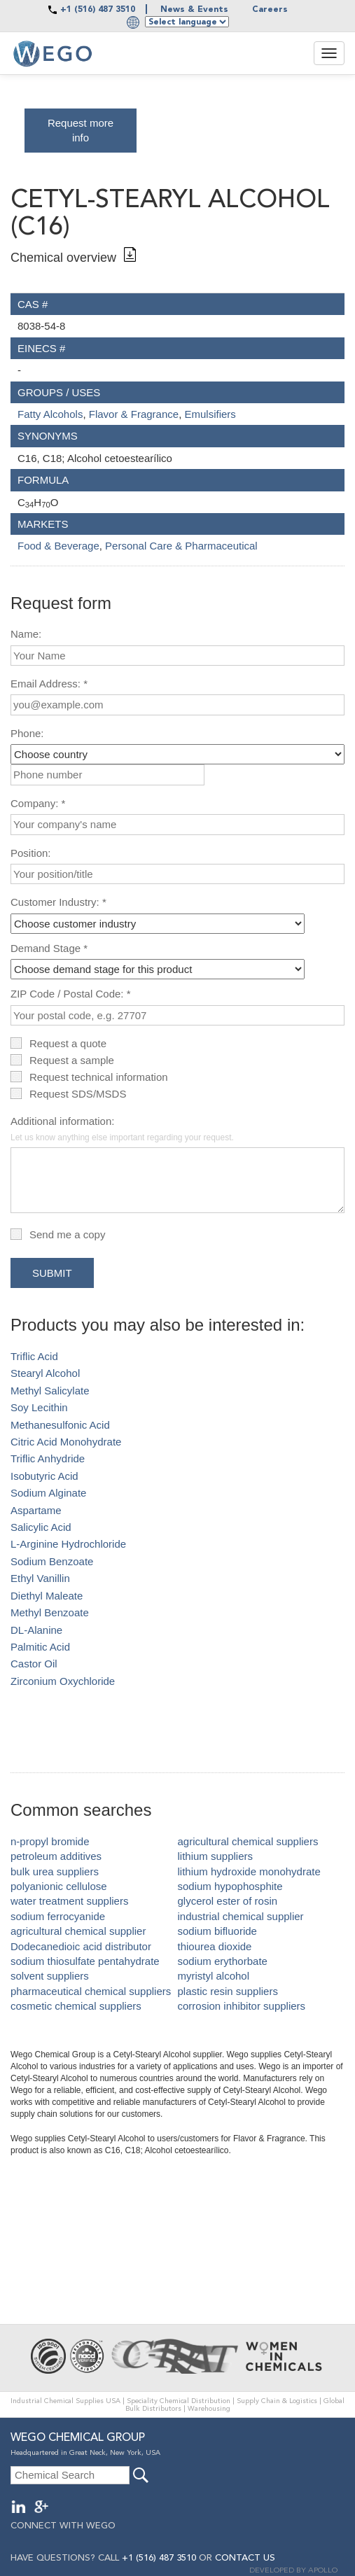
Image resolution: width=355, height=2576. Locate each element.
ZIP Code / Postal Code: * (70, 994)
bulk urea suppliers (55, 1871)
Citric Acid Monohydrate (66, 1442)
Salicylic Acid (41, 1527)
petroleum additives (56, 1856)
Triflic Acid (34, 1356)
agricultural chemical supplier (78, 1931)
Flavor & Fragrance (134, 414)
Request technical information (98, 1077)
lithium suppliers (215, 1856)
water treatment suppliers (69, 1901)
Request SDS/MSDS (77, 1094)
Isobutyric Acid (44, 1476)
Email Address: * (49, 684)
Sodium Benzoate (52, 1561)
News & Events (194, 10)
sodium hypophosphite (230, 1886)
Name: (26, 634)
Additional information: (122, 1128)
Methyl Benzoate (50, 1612)
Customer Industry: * (58, 902)
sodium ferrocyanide (58, 1916)
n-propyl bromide (50, 1841)
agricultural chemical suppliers (248, 1841)
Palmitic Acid (40, 1647)
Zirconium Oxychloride (63, 1681)
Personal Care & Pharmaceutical (181, 546)
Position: (31, 853)
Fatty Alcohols (50, 414)
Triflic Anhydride (48, 1458)
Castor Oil (34, 1664)
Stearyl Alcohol (45, 1373)
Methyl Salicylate (50, 1390)
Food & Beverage (58, 546)
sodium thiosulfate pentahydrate (85, 1961)
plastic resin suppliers (228, 1991)
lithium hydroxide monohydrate (249, 1871)
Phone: (27, 733)
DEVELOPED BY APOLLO (293, 2571)
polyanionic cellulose (59, 1886)
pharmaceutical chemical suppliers (91, 1991)
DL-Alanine (36, 1630)
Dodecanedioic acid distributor (81, 1946)
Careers (270, 10)
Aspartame (36, 1510)
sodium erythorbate (222, 1961)
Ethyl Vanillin (40, 1578)
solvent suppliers (50, 1976)
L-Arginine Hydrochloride (68, 1544)
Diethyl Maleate (47, 1596)
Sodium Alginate (48, 1493)
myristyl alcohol (214, 1976)
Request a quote (67, 1043)
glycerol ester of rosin (228, 1901)
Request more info (80, 130)
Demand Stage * (49, 948)
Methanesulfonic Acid (60, 1425)
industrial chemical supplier (241, 1916)
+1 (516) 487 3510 (97, 10)
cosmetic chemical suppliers (76, 2006)
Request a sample (71, 1060)
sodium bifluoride (217, 1931)
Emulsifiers (209, 414)
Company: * (38, 803)
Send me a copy (67, 1234)
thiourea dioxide (215, 1946)
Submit (52, 1273)
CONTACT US (245, 2558)
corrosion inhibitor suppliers (242, 2006)
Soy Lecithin (39, 1407)
